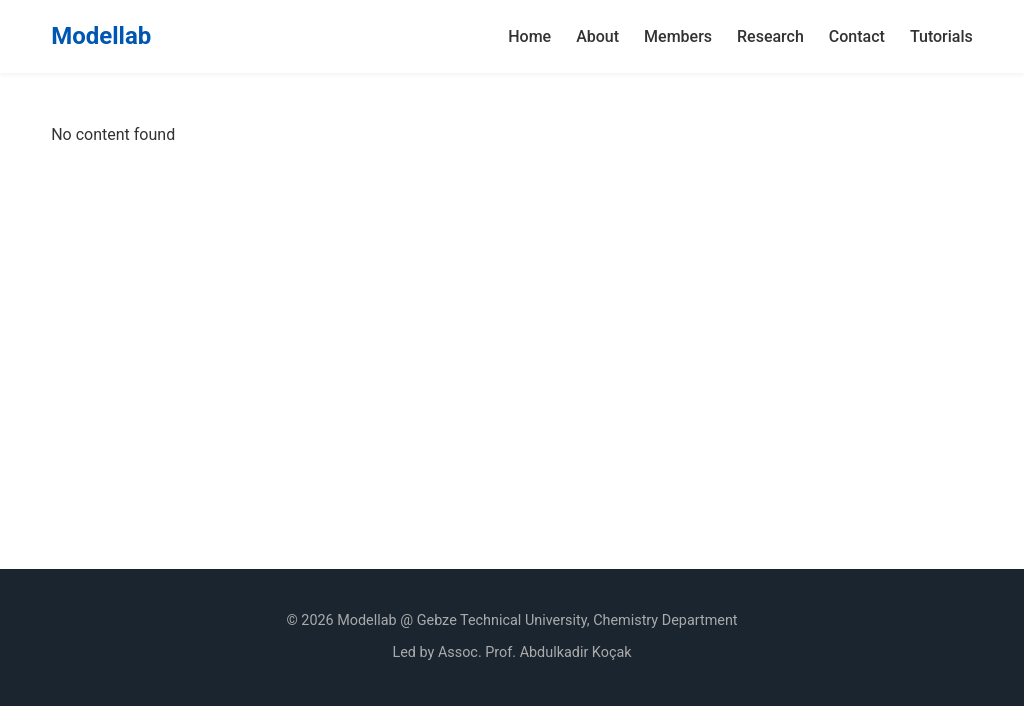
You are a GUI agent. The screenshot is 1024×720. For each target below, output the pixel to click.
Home (529, 36)
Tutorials (941, 36)
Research (770, 36)
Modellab (101, 36)
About (597, 36)
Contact (857, 36)
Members (678, 36)
